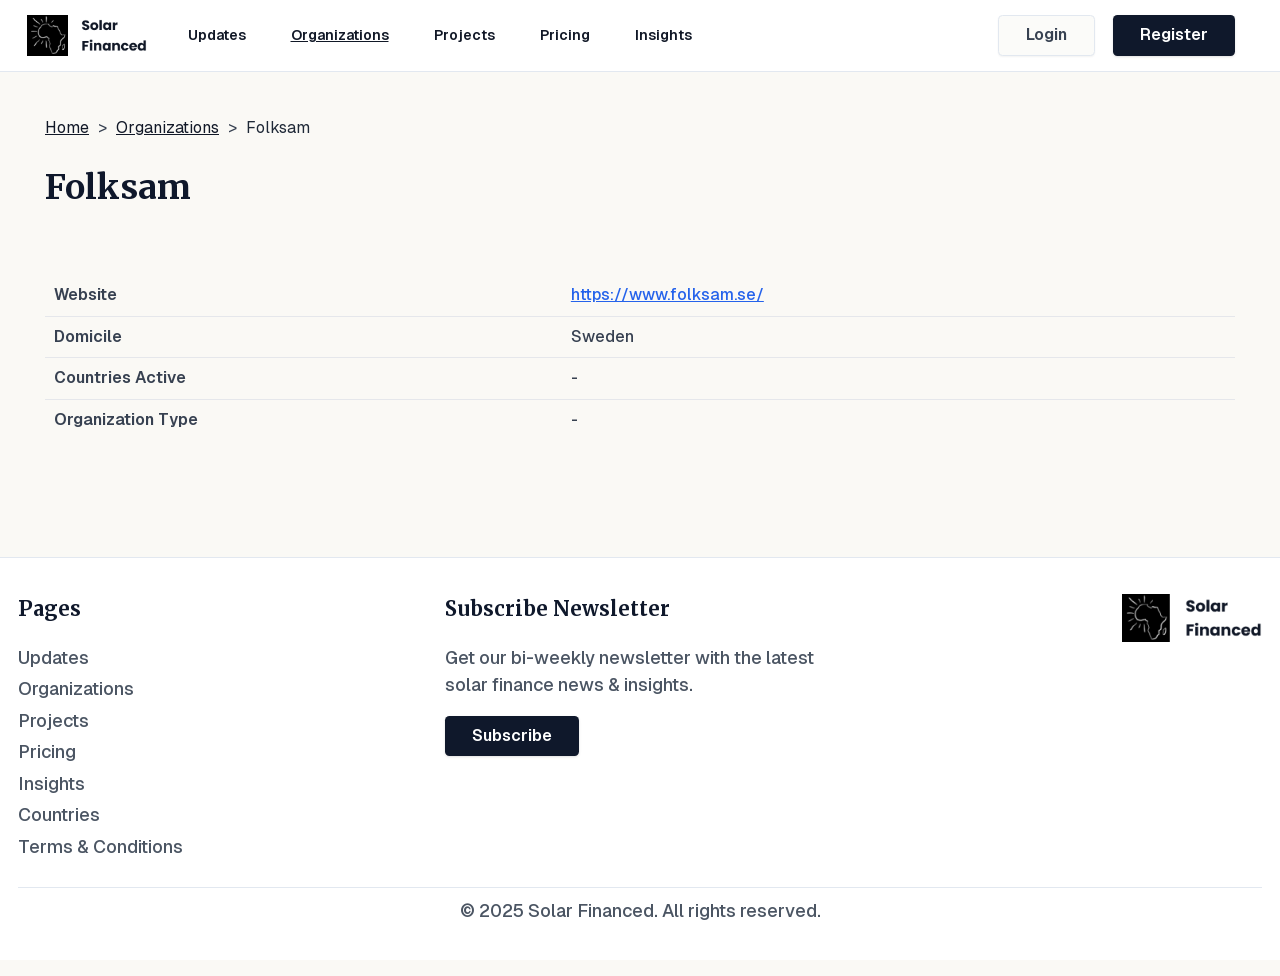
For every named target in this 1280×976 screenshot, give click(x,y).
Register (1174, 34)
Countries (59, 814)
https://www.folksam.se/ (667, 294)
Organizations (340, 35)
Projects (464, 35)
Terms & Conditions (100, 846)
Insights (663, 35)
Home (67, 127)
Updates (217, 35)
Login (1046, 34)
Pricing (565, 35)
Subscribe (512, 735)
